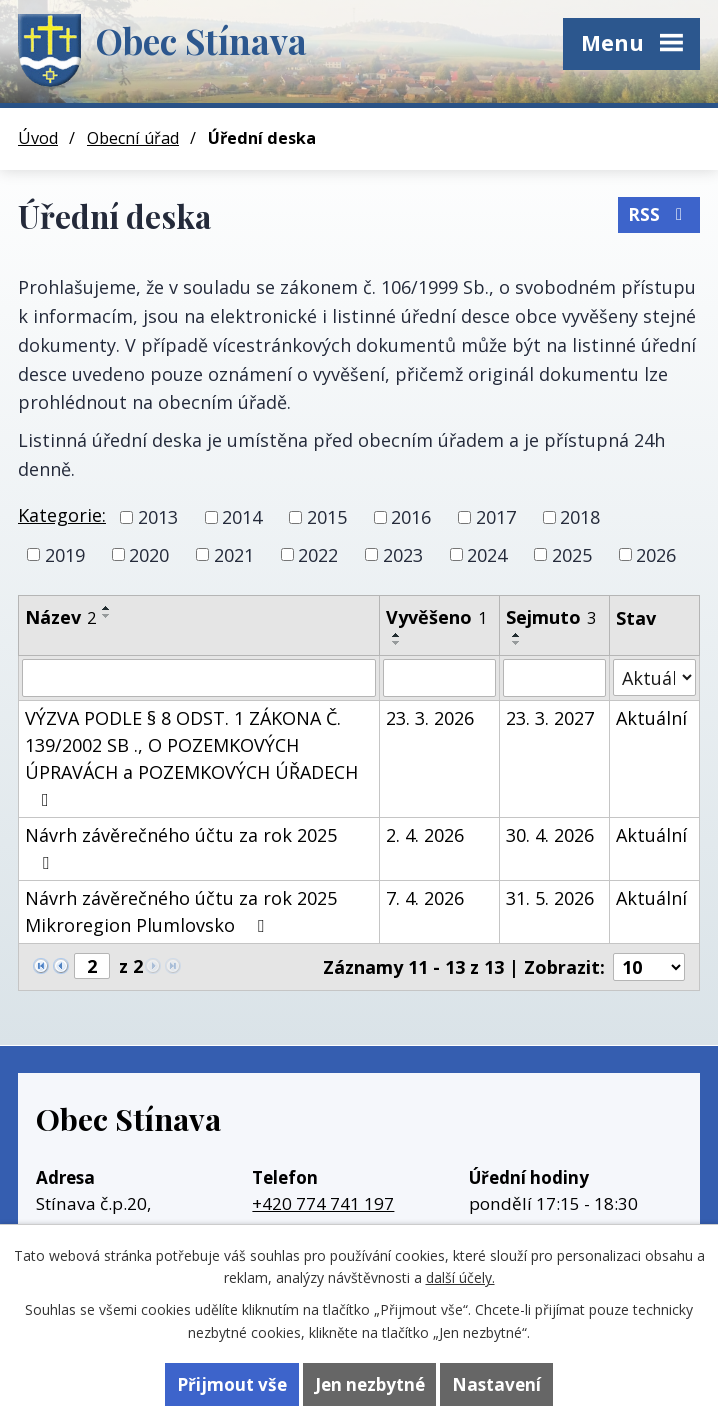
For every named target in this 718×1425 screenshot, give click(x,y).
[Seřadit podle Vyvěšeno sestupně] (397, 643)
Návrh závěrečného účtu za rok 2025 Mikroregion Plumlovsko (181, 911)
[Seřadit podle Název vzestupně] (107, 608)
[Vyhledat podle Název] (199, 678)
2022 (318, 554)
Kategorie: (62, 515)
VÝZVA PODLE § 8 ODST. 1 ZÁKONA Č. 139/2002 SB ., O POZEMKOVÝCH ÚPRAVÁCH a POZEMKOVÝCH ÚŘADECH (191, 757)
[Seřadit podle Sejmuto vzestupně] (517, 635)
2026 (656, 554)
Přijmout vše (232, 1384)
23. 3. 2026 (430, 718)
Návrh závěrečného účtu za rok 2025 (181, 847)
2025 (572, 554)
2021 (234, 554)
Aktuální (651, 718)
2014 (242, 517)
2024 (487, 554)
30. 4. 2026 (550, 835)
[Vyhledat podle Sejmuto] (554, 678)
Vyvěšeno (436, 617)
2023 (403, 554)
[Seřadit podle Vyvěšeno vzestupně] (397, 635)
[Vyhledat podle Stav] (654, 677)
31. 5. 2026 (550, 898)
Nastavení (496, 1384)
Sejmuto (551, 617)
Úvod (38, 138)
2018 (580, 517)
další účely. (460, 1277)
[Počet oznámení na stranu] (649, 967)
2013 (158, 517)
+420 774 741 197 (323, 1203)
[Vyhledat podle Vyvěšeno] (439, 678)
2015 (327, 517)
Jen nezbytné (370, 1384)
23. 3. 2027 (550, 718)
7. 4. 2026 (425, 898)
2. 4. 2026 (425, 835)
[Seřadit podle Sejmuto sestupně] (517, 643)
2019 (65, 554)
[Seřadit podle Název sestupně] (107, 616)
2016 (411, 517)
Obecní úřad (133, 138)
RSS (659, 214)
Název (60, 617)
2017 (496, 517)
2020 (149, 554)
